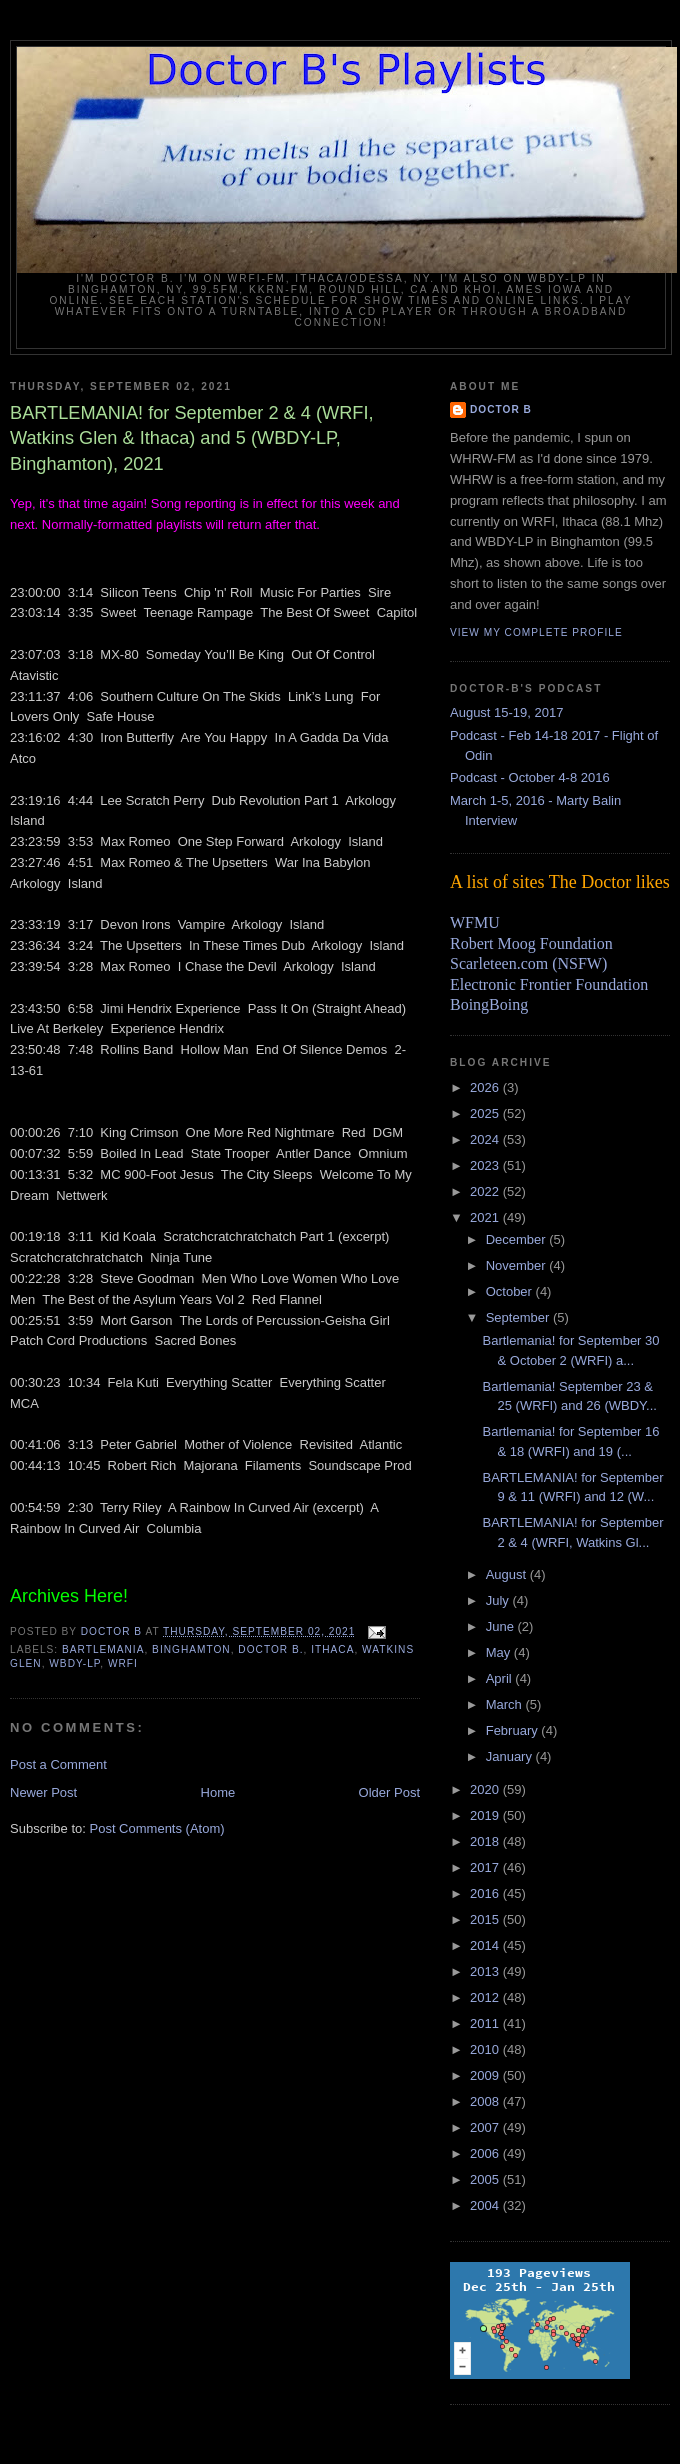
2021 (486, 1217)
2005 (486, 2179)
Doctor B (501, 409)
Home (218, 1792)
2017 (486, 1867)
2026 (486, 1087)
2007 (486, 2127)
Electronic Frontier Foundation (549, 984)
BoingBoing (489, 1004)
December (518, 1239)
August (508, 1574)
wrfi (123, 1663)
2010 (486, 2049)
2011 (486, 2023)
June (502, 1626)
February (514, 1730)
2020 (486, 1789)
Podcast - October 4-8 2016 (530, 777)
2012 (486, 1997)
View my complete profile (536, 632)
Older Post (389, 1792)
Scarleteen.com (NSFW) (528, 963)
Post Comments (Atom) (157, 1828)
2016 (486, 1893)
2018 (486, 1841)
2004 (486, 2205)
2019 (486, 1815)
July (499, 1600)
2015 (486, 1919)
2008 (486, 2101)
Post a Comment (58, 1764)
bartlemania (103, 1649)
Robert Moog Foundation (531, 943)
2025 (486, 1113)
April (501, 1678)
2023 (486, 1165)
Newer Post (43, 1792)
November (518, 1265)
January (511, 1756)
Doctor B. (270, 1649)
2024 (486, 1139)
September (519, 1317)
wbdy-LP (74, 1663)
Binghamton (191, 1649)
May (500, 1652)
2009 (486, 2075)
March (506, 1704)
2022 (486, 1191)
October (511, 1291)
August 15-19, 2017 (506, 712)
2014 (486, 1945)
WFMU (475, 922)
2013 (486, 1971)
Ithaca (332, 1649)
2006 (486, 2153)
